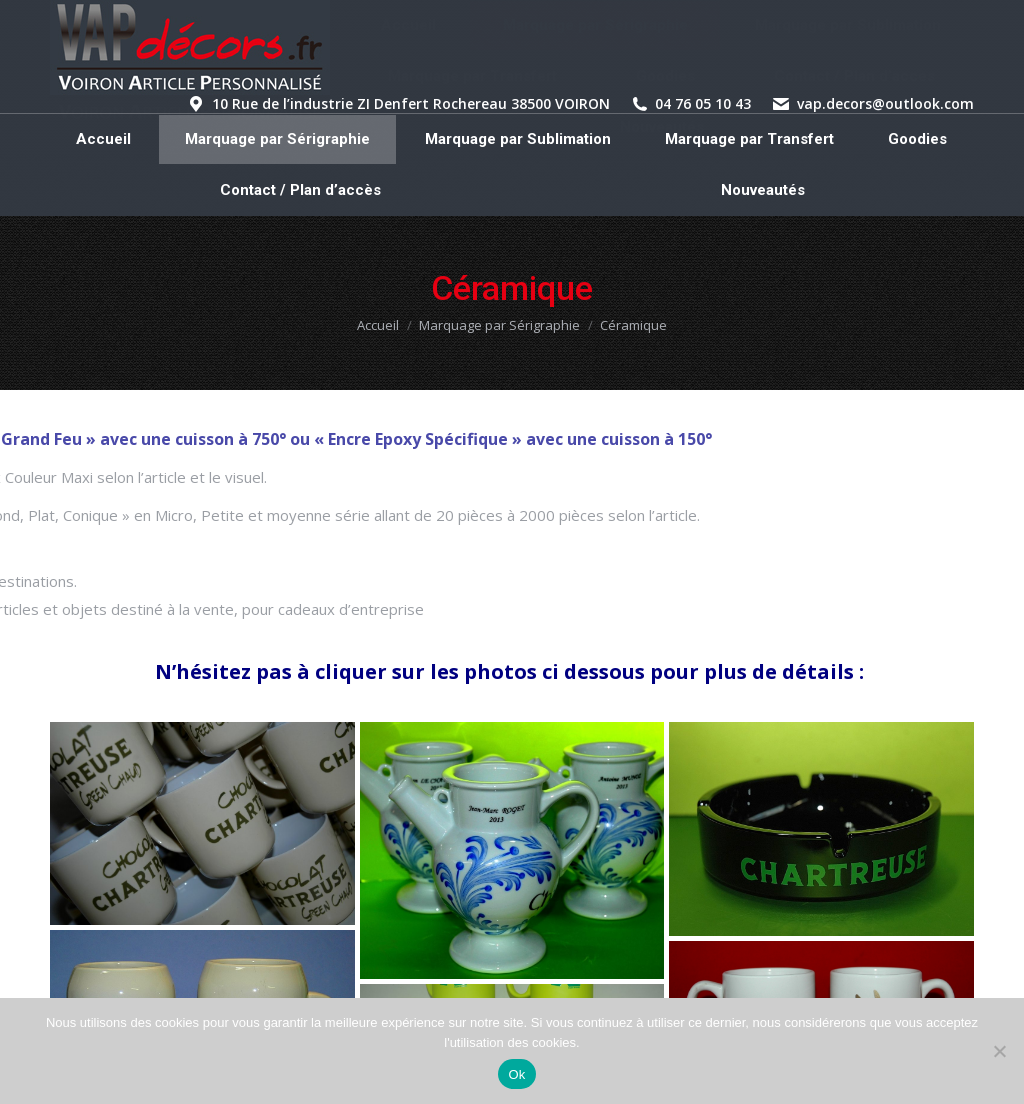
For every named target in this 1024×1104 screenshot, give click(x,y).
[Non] (999, 1051)
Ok (516, 1074)
